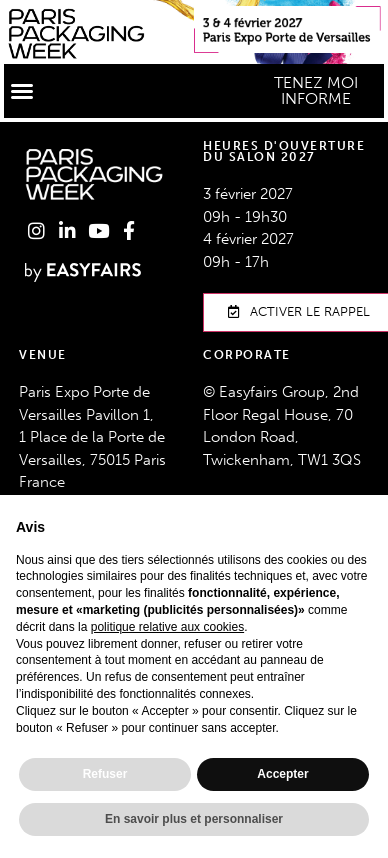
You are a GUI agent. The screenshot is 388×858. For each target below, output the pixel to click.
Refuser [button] (105, 774)
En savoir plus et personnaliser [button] (194, 819)
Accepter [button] (282, 774)
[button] (22, 91)
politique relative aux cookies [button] (167, 627)
